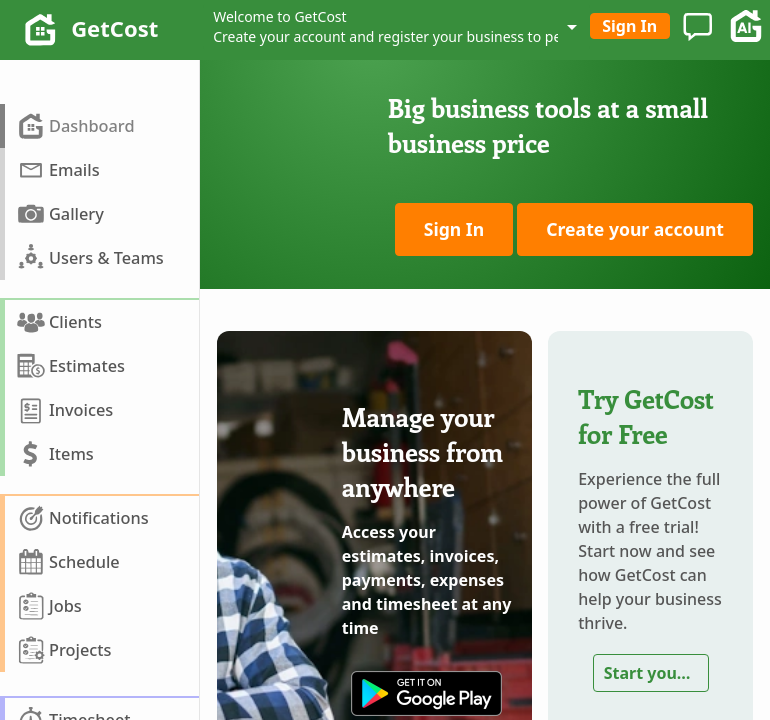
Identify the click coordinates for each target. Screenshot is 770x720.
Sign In (629, 26)
